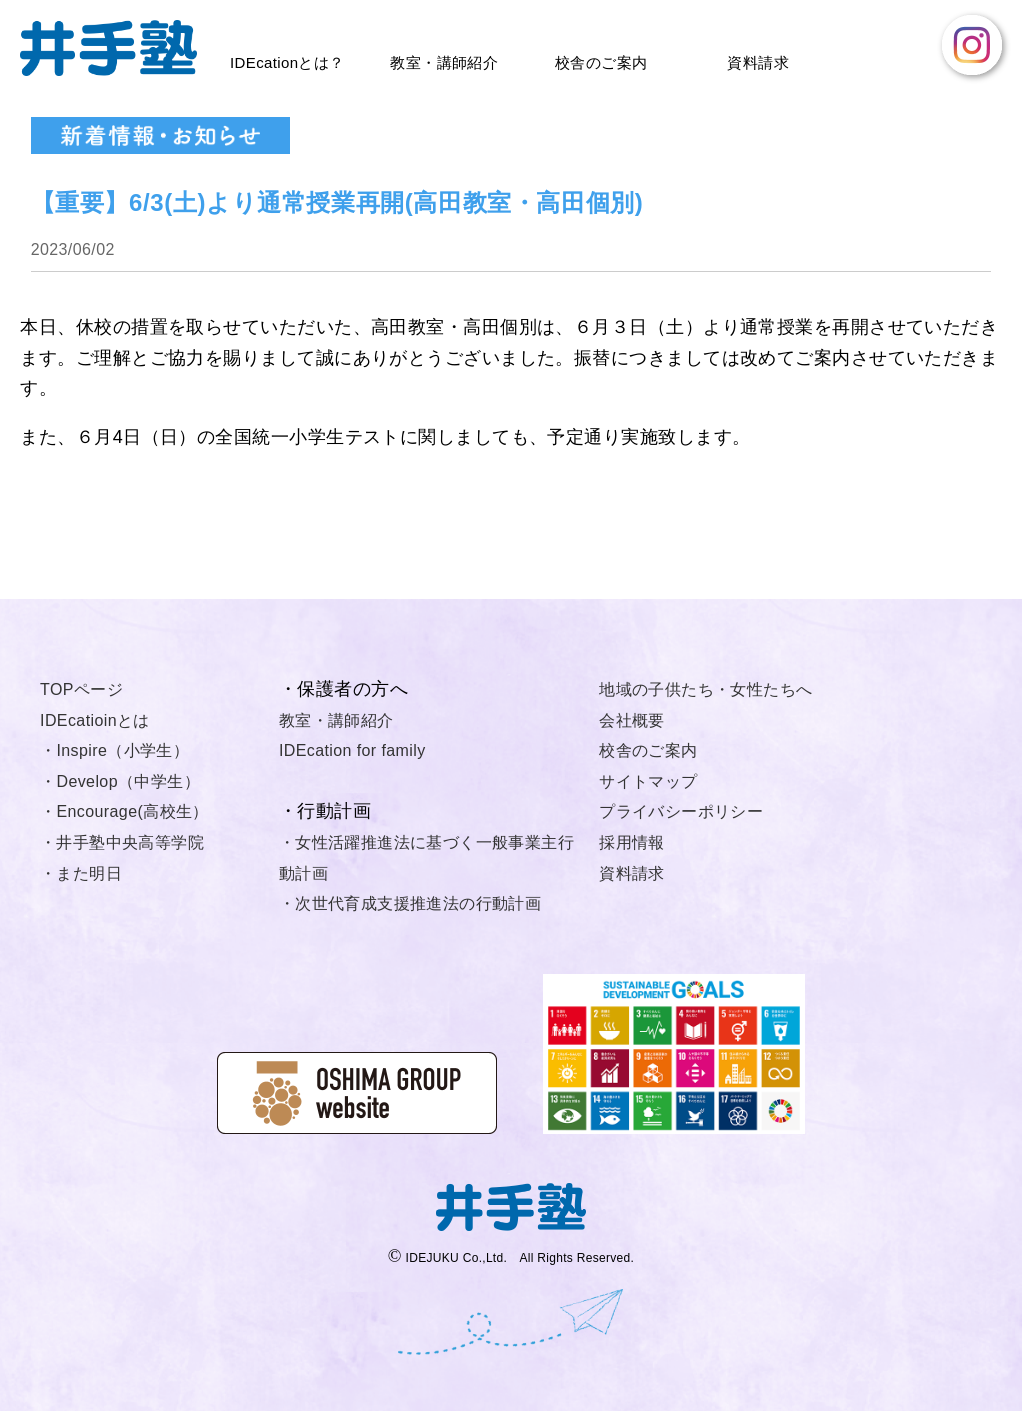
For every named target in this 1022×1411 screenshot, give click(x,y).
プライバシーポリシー (681, 811)
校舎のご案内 (601, 62)
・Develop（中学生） (120, 781)
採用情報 (632, 842)
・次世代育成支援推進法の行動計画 (410, 903)
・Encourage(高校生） (124, 811)
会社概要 (632, 720)
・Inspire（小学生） (114, 750)
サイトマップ (648, 781)
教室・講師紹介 (444, 62)
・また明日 (81, 873)
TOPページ (81, 689)
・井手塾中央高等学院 (122, 842)
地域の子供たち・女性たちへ (705, 689)
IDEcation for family (352, 750)
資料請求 (758, 62)
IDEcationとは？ (287, 62)
